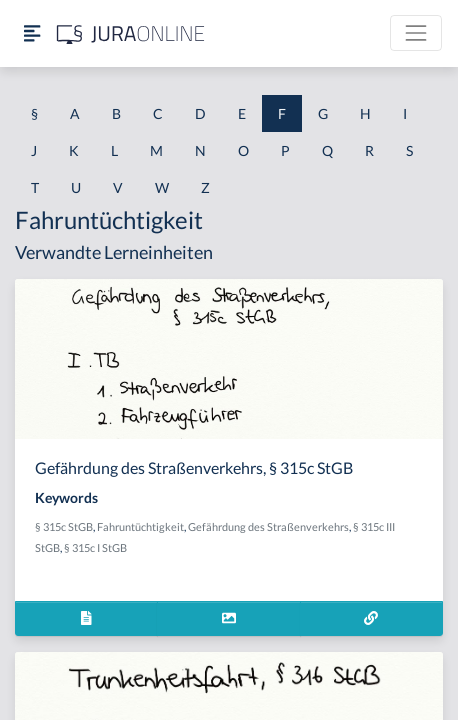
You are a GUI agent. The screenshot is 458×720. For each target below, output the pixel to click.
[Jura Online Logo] (131, 33)
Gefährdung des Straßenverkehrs (268, 526)
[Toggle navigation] (416, 33)
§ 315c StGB (64, 526)
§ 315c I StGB (95, 547)
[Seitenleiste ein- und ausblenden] (32, 33)
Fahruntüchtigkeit (140, 526)
